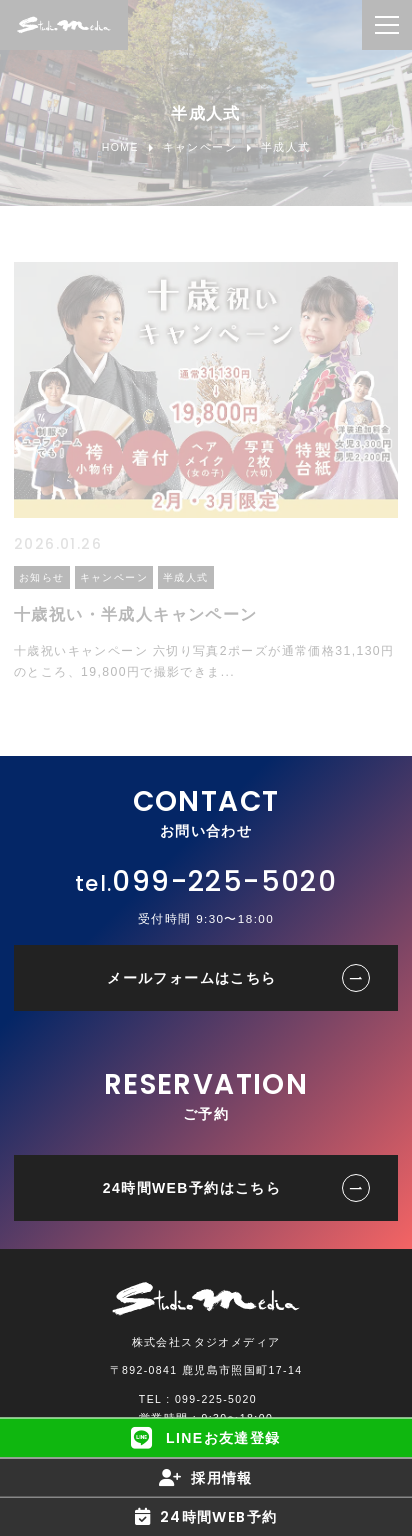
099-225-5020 (224, 881)
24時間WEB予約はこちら (192, 1188)
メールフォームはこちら (191, 978)
